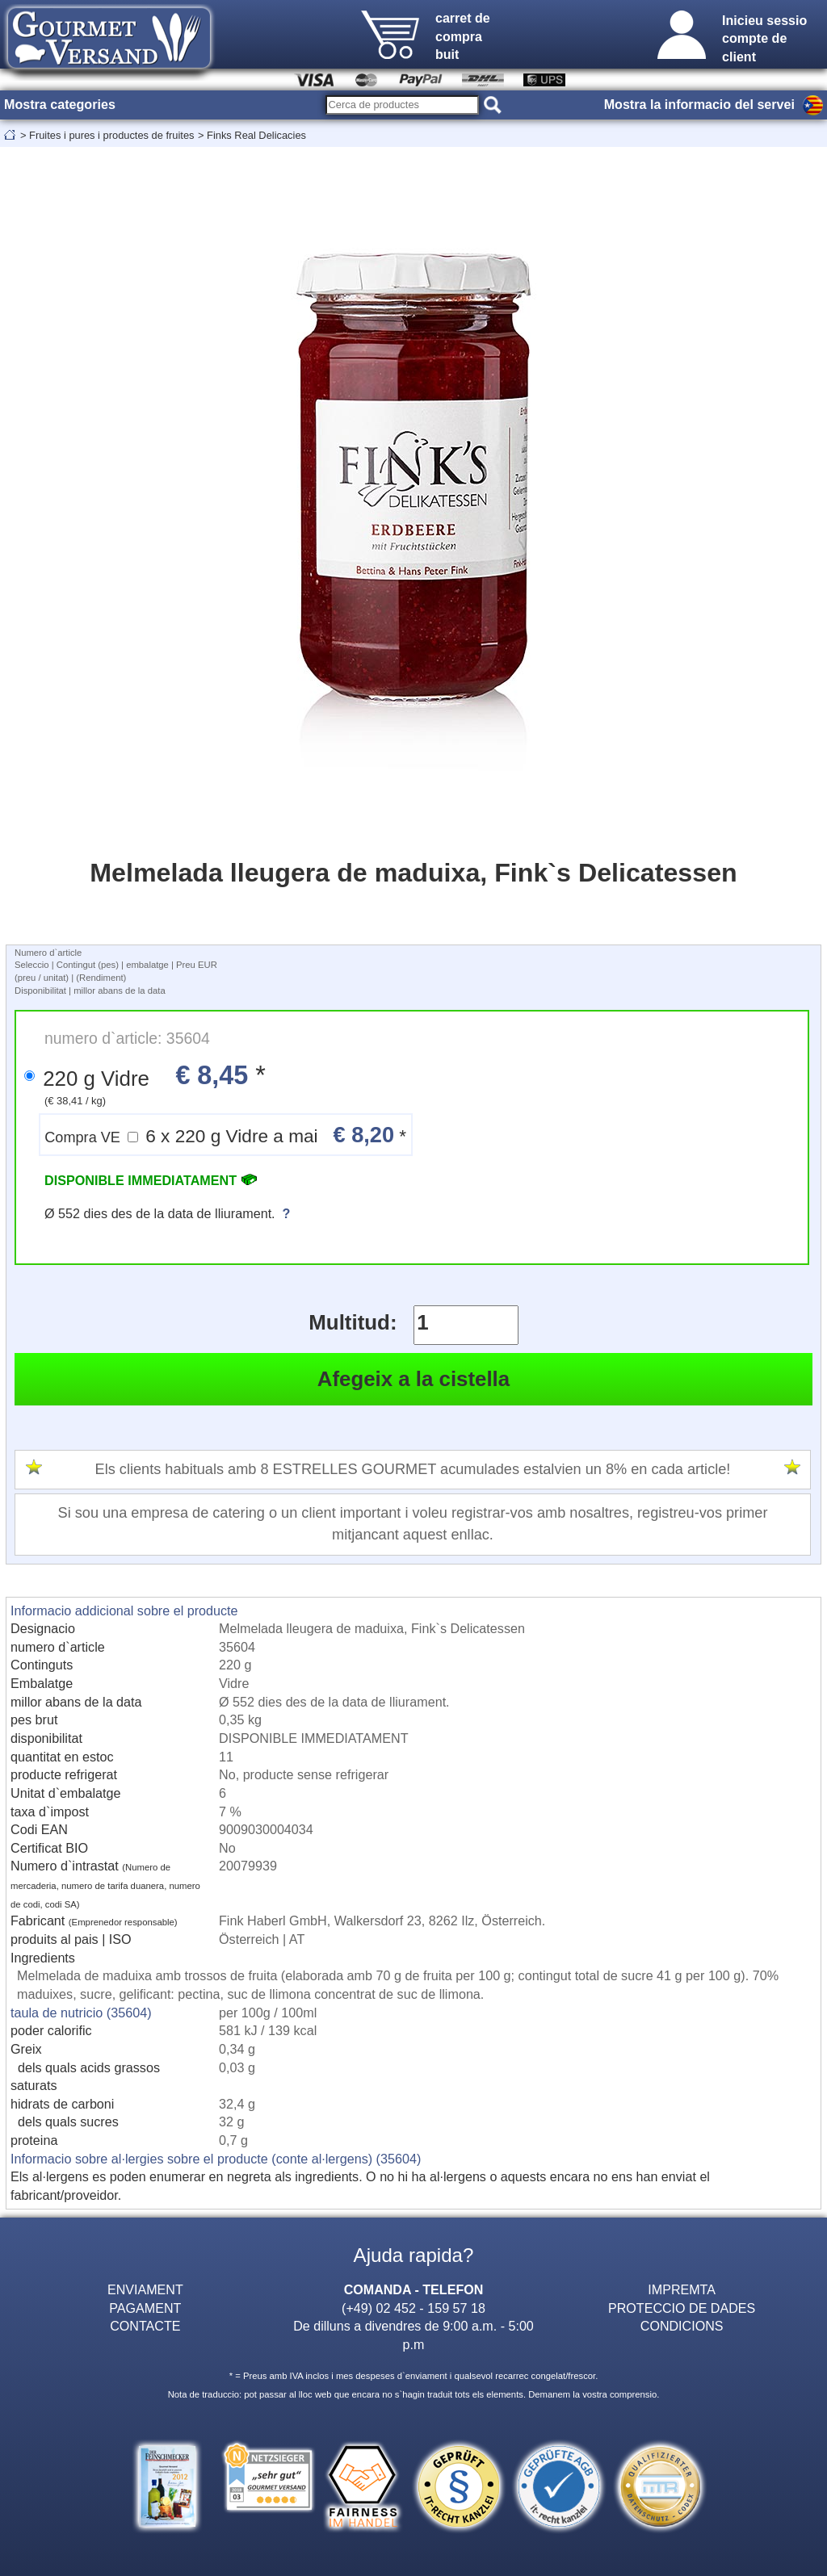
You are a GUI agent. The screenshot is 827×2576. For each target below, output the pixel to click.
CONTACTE (145, 2325)
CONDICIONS (682, 2325)
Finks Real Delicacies (256, 135)
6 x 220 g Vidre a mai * (225, 1134)
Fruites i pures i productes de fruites (111, 135)
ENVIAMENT (145, 2289)
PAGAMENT (145, 2308)
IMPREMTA (682, 2289)
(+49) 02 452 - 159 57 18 (413, 2308)
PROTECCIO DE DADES (681, 2308)
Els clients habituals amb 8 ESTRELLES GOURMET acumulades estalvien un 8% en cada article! (413, 1469)
